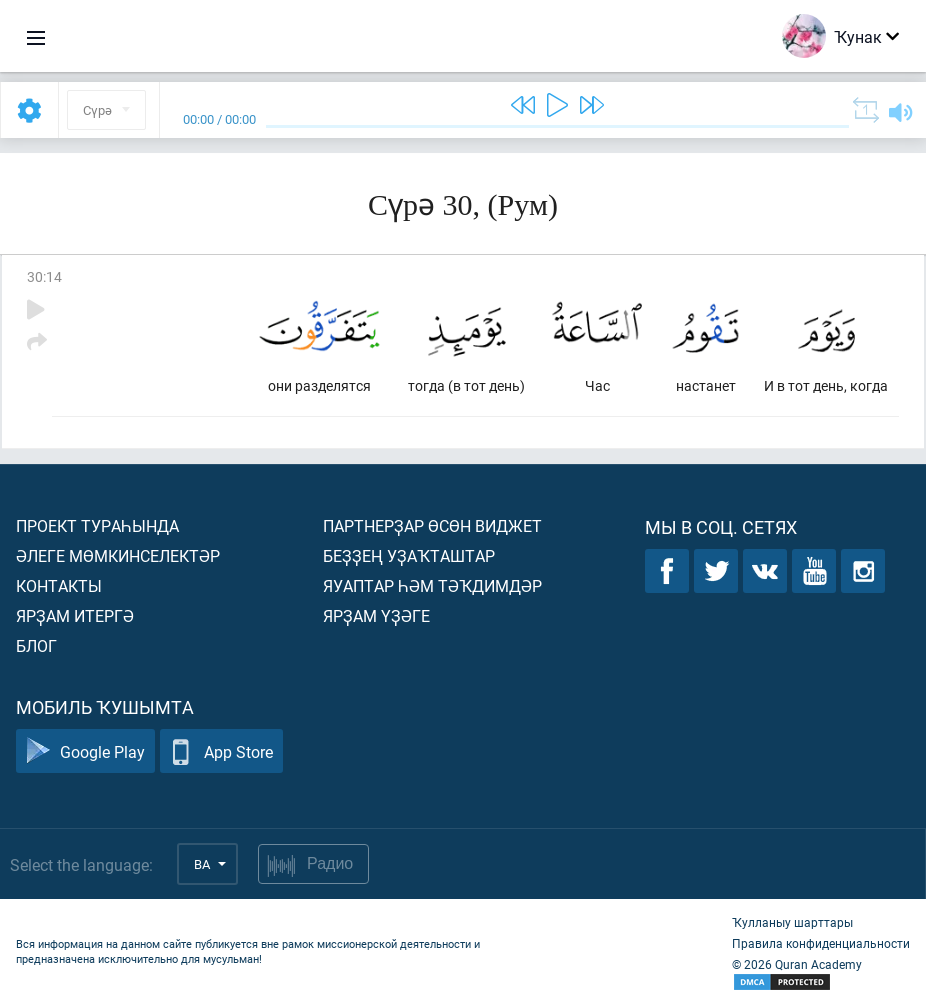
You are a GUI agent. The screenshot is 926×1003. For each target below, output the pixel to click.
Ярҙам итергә (75, 615)
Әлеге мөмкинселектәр (118, 555)
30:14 (44, 276)
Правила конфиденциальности (821, 943)
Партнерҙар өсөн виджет (432, 525)
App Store (221, 751)
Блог (36, 645)
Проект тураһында (97, 525)
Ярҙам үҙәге (376, 615)
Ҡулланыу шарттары (792, 922)
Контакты (59, 585)
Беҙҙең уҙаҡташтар (409, 555)
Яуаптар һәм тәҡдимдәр (432, 585)
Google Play (85, 751)
